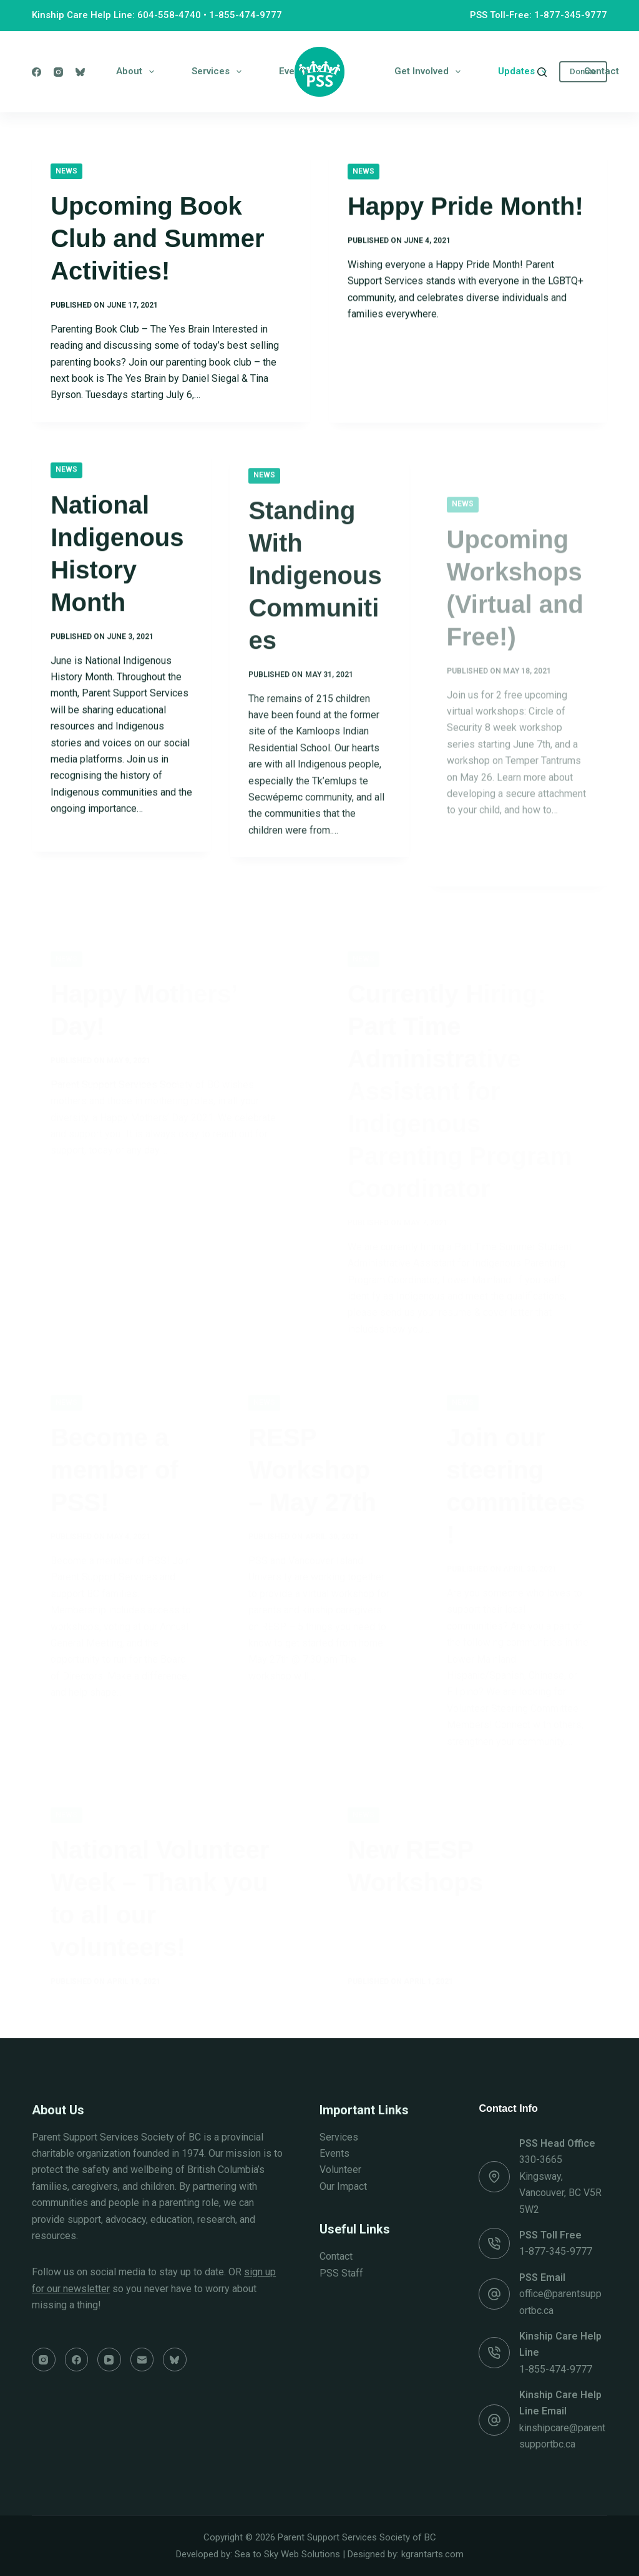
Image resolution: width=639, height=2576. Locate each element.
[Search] (542, 72)
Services (219, 71)
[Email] (142, 2359)
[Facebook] (36, 72)
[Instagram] (58, 72)
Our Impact (343, 2186)
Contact (601, 71)
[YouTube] (109, 2359)
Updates (525, 71)
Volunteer (340, 2169)
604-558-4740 (169, 15)
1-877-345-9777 (555, 2251)
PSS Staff (341, 2273)
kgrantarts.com (432, 2554)
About (137, 71)
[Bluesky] (80, 72)
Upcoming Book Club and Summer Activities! (157, 239)
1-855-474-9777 (245, 15)
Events (334, 2153)
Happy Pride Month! (465, 211)
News (66, 171)
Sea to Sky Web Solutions (287, 2554)
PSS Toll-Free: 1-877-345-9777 (538, 15)
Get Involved (430, 71)
